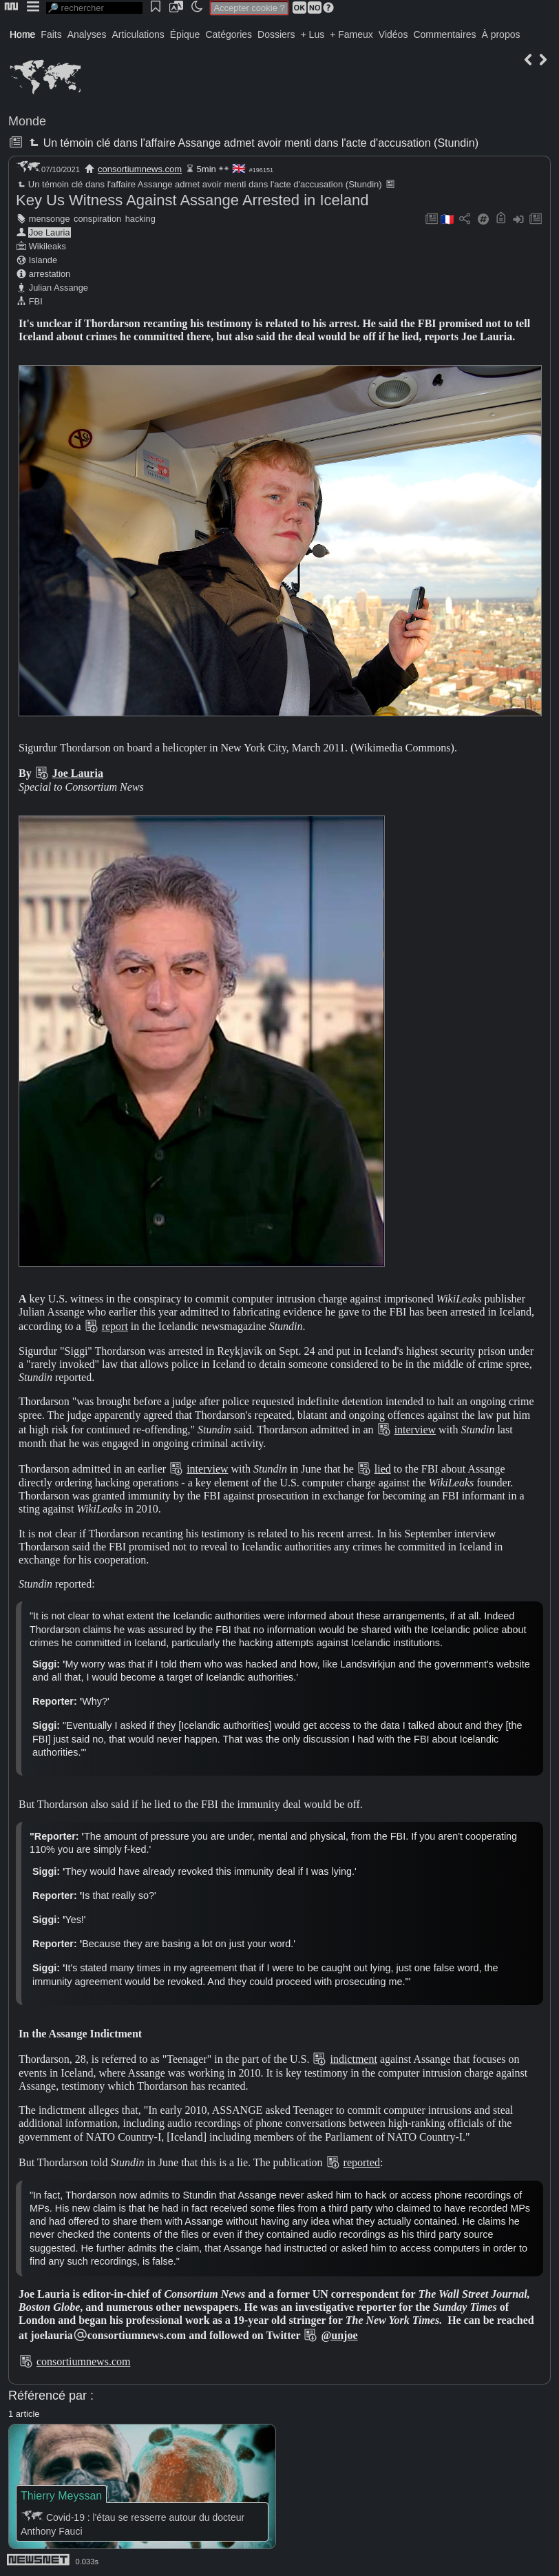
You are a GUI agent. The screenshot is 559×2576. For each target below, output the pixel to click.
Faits (51, 34)
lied (383, 1469)
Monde (27, 121)
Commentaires (444, 34)
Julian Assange (58, 287)
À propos (500, 34)
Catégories (228, 34)
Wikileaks (47, 246)
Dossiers (276, 34)
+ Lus (313, 34)
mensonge (49, 219)
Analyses (87, 34)
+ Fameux (351, 34)
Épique (185, 34)
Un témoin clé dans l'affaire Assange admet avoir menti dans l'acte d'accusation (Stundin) (252, 143)
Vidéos (393, 34)
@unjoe (339, 2335)
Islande (43, 260)
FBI (36, 301)
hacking (140, 219)
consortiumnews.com (140, 169)
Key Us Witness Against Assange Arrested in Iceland (192, 200)
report (115, 1326)
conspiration (97, 219)
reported (362, 2162)
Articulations (138, 34)
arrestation (49, 274)
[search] (94, 7)
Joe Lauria (49, 232)
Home (22, 34)
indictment (353, 2059)
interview (415, 1429)
